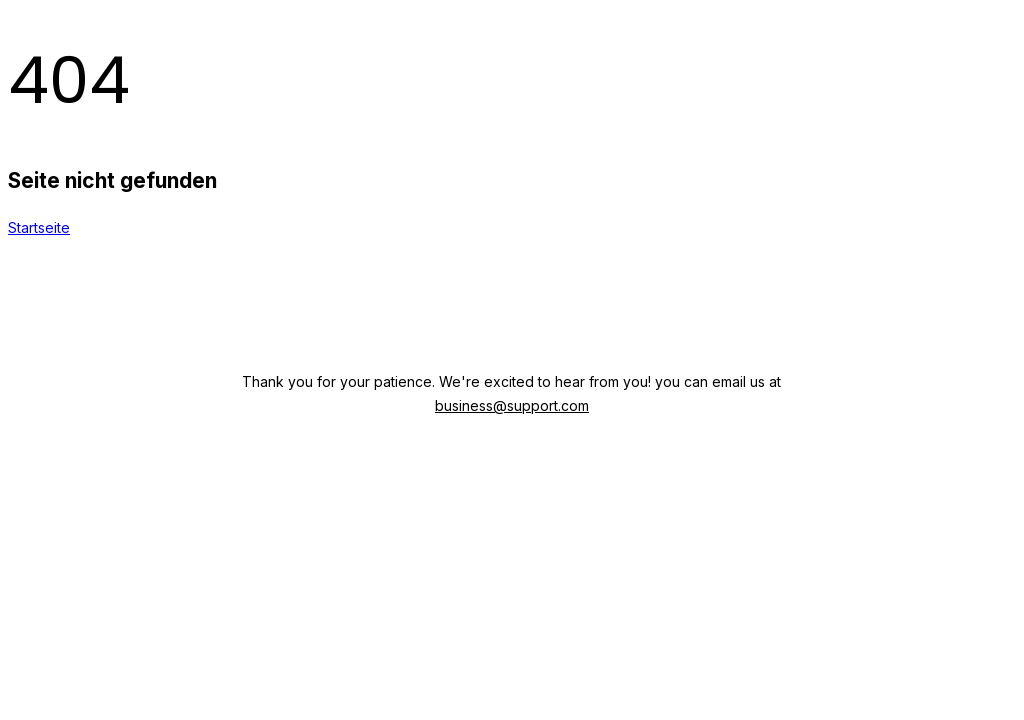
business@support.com (512, 405)
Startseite (39, 227)
